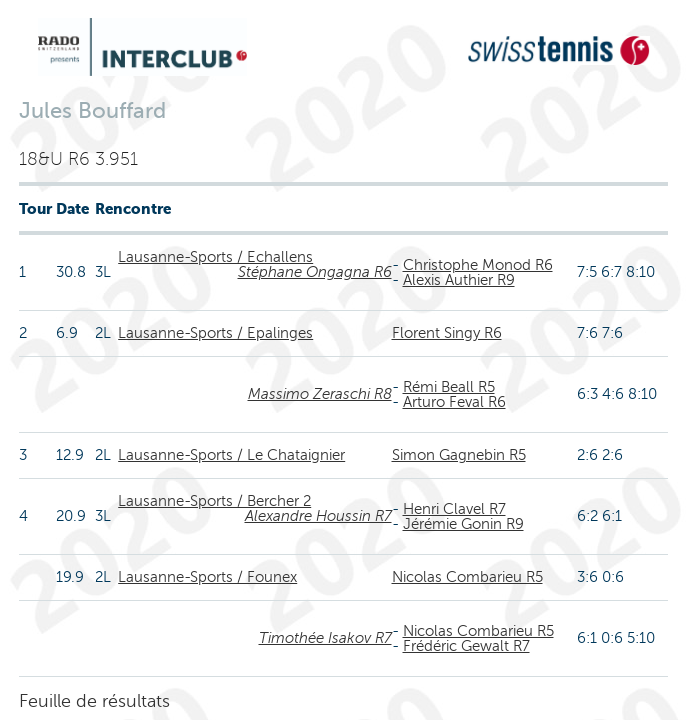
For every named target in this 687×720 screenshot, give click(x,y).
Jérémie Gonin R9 (463, 524)
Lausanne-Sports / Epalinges (215, 333)
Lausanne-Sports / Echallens (215, 257)
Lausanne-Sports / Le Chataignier (231, 455)
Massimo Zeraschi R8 (320, 394)
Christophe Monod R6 (478, 265)
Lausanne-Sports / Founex (207, 577)
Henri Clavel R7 (454, 509)
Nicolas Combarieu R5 (467, 577)
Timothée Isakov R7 (325, 638)
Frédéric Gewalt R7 (466, 646)
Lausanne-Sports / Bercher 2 (214, 501)
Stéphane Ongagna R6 (315, 272)
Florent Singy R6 (447, 333)
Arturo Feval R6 (454, 402)
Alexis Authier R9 (459, 280)
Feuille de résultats (94, 701)
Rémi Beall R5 (449, 387)
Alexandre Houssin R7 (318, 516)
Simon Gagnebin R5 (459, 455)
